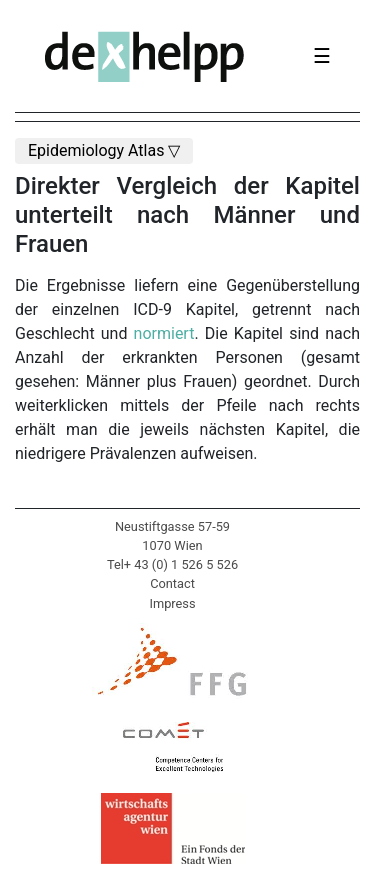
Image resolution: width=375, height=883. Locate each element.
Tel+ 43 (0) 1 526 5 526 (172, 564)
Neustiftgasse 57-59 (172, 526)
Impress (172, 603)
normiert (164, 333)
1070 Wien (172, 545)
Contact (172, 583)
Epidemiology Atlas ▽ (104, 150)
